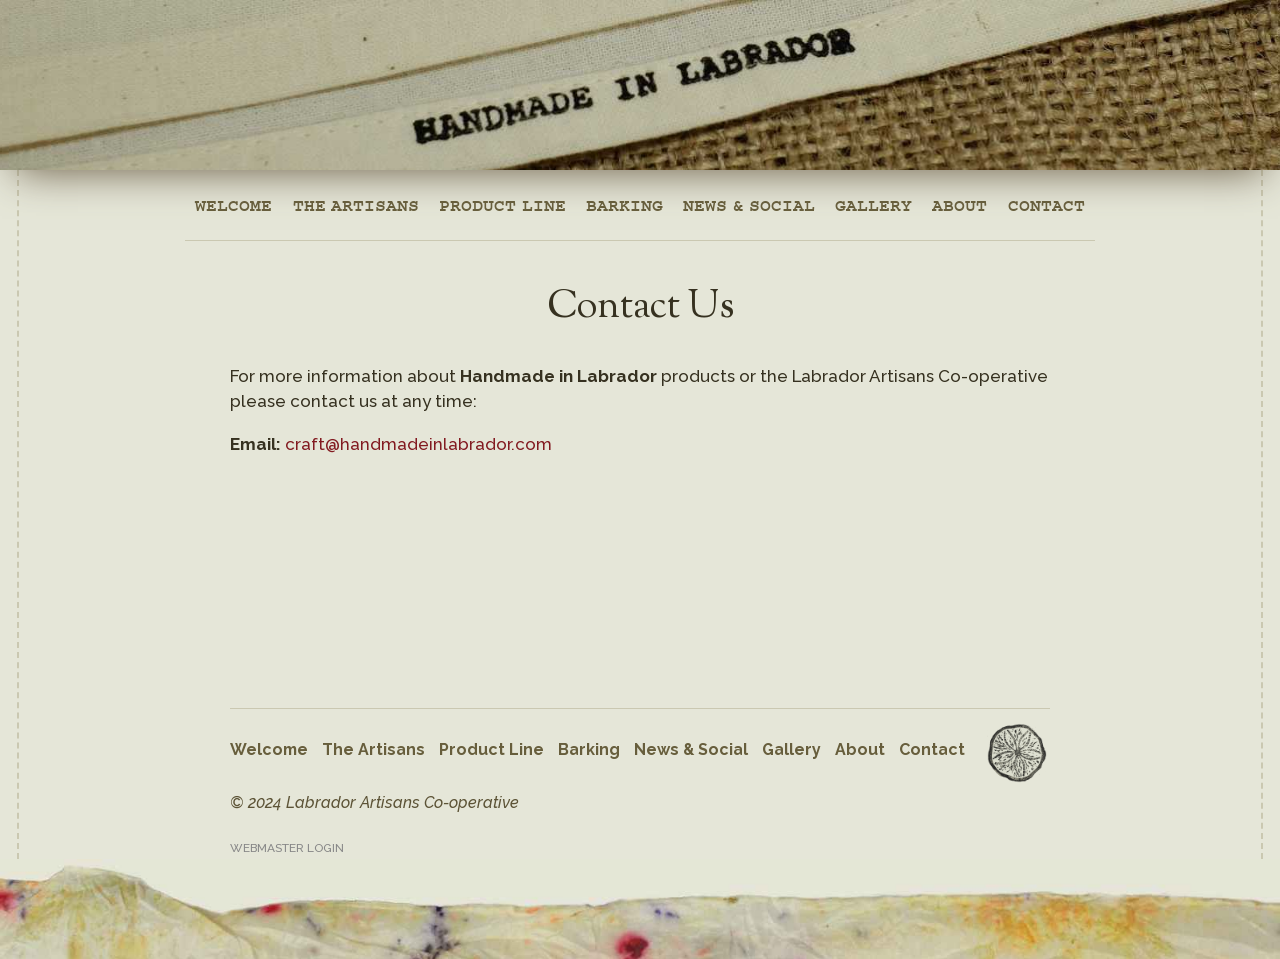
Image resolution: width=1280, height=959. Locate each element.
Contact (1046, 200)
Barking (624, 200)
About (959, 200)
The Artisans (356, 200)
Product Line (502, 200)
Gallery (873, 200)
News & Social (749, 200)
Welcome (233, 200)
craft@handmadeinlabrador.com (418, 444)
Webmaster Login (287, 848)
